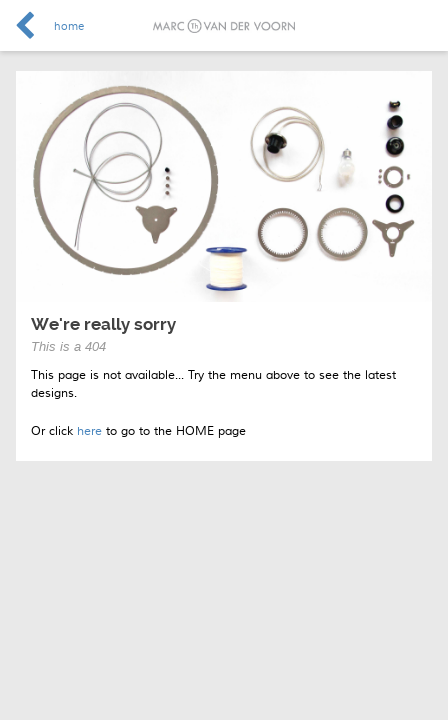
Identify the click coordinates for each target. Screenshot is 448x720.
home (69, 26)
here (89, 431)
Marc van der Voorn (224, 26)
